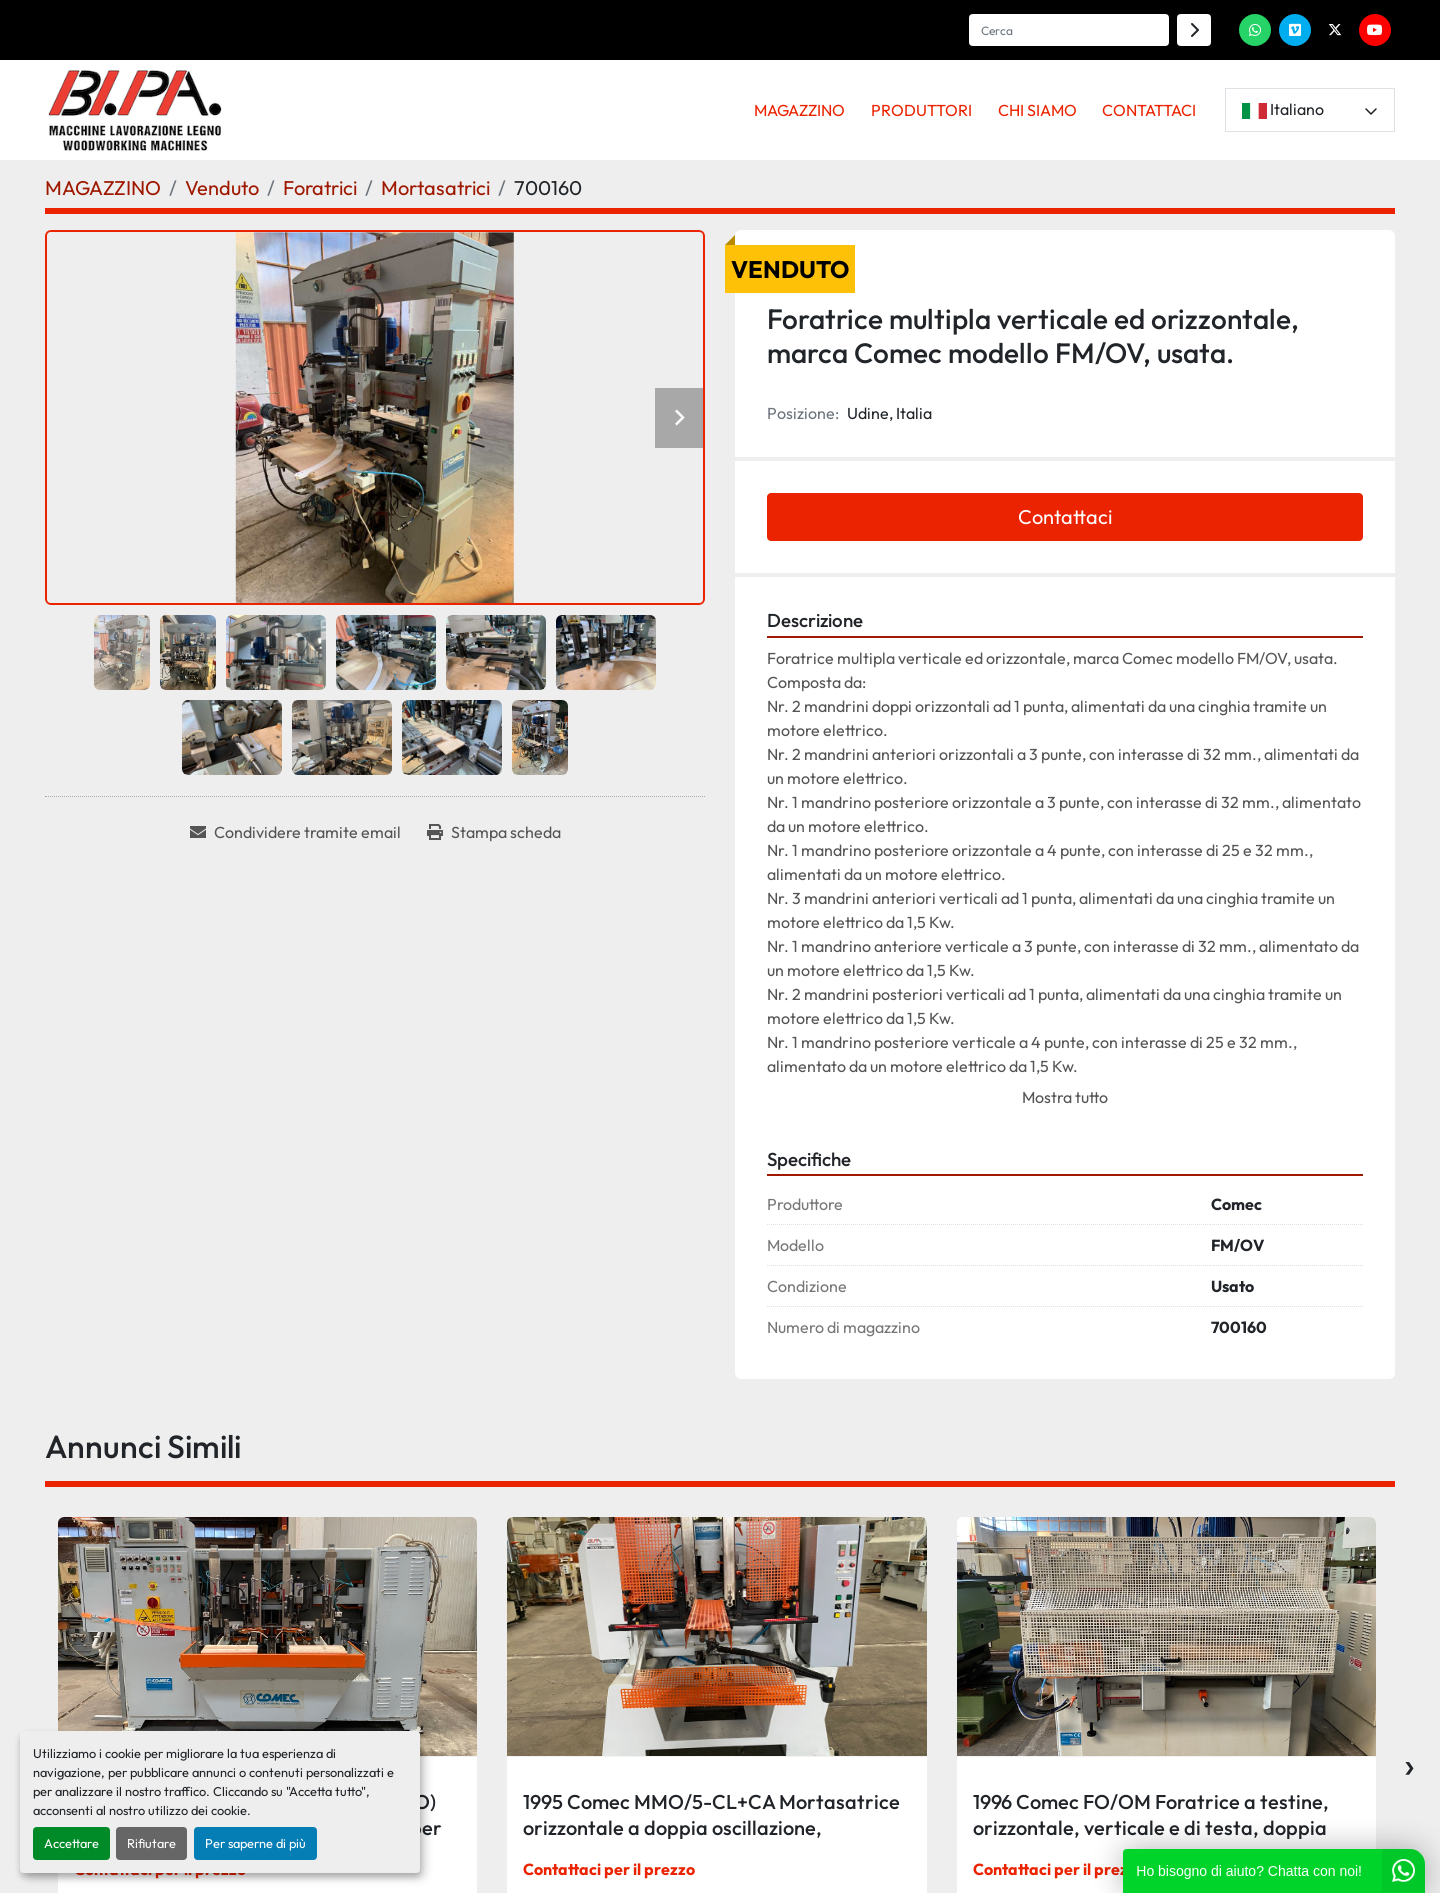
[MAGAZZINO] (103, 187)
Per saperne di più (255, 1843)
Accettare (71, 1843)
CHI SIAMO (1037, 110)
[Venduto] (222, 187)
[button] (800, 110)
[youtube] (1375, 30)
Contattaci (1065, 516)
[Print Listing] (494, 832)
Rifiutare (151, 1843)
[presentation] (1409, 1763)
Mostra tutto (1065, 1097)
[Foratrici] (320, 187)
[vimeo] (1295, 30)
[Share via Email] (295, 832)
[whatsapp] (1255, 30)
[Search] (1069, 30)
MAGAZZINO (799, 110)
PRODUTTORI (921, 110)
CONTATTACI (1149, 110)
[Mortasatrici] (435, 187)
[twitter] (1335, 30)
